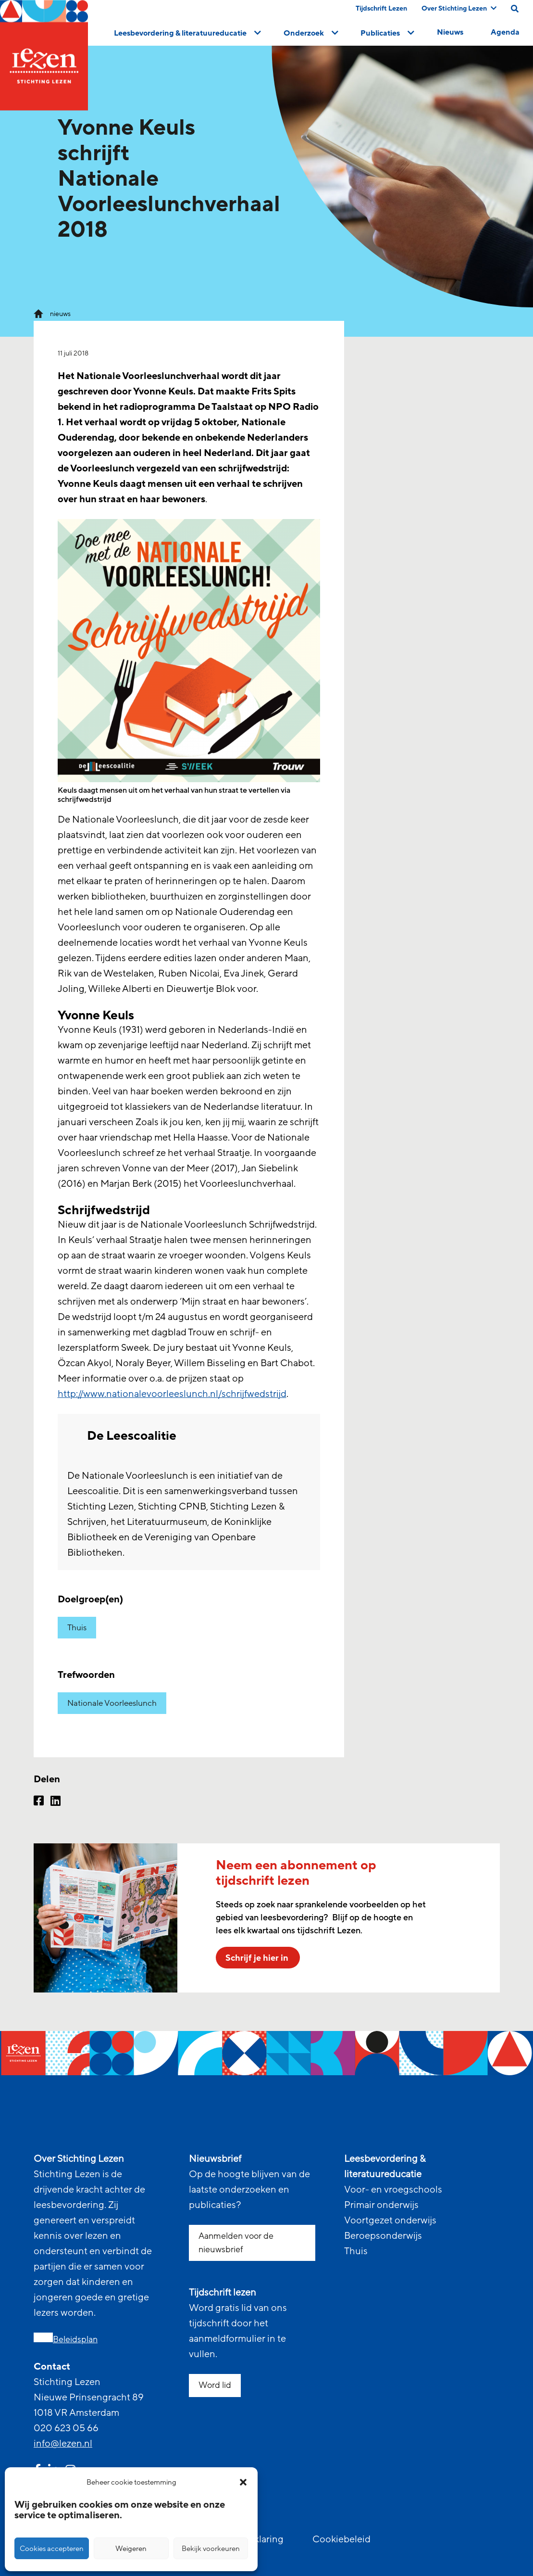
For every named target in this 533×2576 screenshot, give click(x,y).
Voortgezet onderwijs (390, 2220)
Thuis (77, 1627)
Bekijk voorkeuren (211, 2548)
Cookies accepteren (52, 2548)
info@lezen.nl (63, 2443)
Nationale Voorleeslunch (112, 1703)
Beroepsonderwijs (383, 2236)
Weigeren (131, 2548)
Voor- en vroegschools (393, 2189)
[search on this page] (515, 8)
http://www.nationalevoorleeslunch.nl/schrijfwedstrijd (172, 1394)
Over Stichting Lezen (458, 8)
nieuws (60, 313)
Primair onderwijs (381, 2205)
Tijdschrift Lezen (381, 8)
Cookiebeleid (341, 2539)
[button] (243, 2482)
